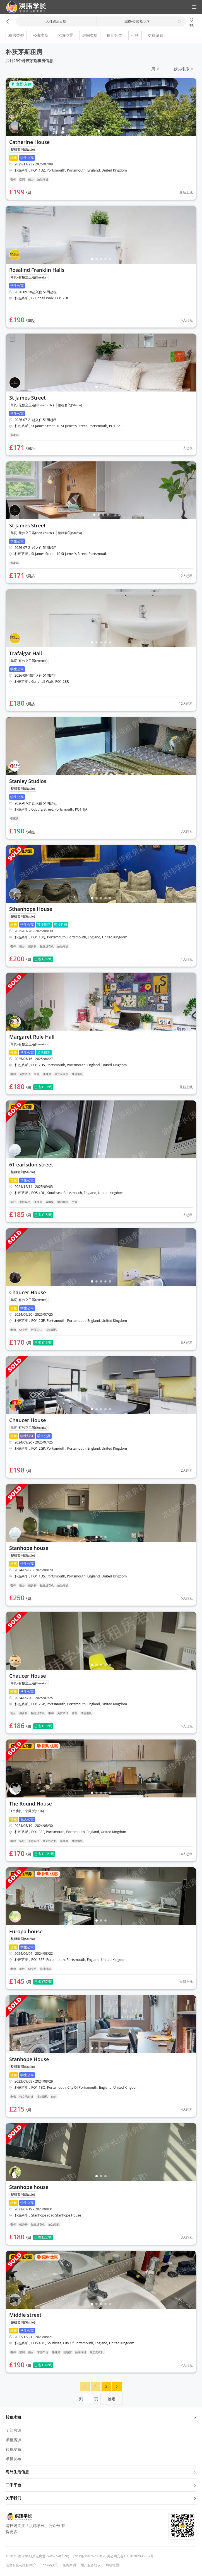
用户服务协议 (91, 2565)
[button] (23, 7)
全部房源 (13, 2430)
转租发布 (13, 2449)
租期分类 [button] (114, 35)
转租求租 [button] (101, 2417)
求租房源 (13, 2439)
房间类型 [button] (90, 35)
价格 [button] (135, 35)
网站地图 (112, 2565)
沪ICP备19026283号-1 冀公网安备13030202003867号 (113, 2556)
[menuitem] (85, 2386)
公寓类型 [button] (41, 35)
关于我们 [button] (101, 2498)
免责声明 (69, 2565)
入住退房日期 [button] (56, 21)
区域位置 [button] (65, 35)
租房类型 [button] (16, 35)
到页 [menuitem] (101, 2399)
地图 (191, 22)
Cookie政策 (49, 2565)
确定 (112, 2398)
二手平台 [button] (101, 2484)
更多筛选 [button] (155, 35)
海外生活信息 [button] (101, 2471)
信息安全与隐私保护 (21, 2565)
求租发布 (13, 2458)
